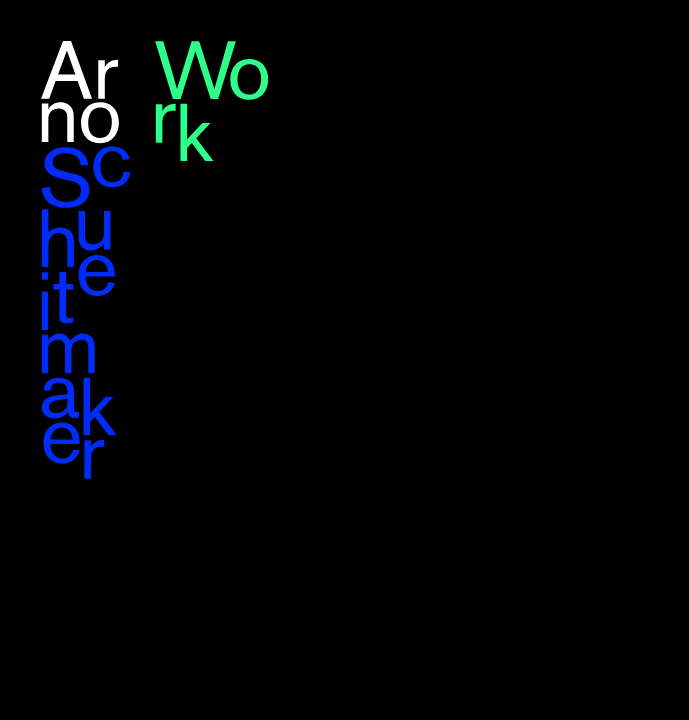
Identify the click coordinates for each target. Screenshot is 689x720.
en (622, 42)
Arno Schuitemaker (86, 260)
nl (649, 42)
